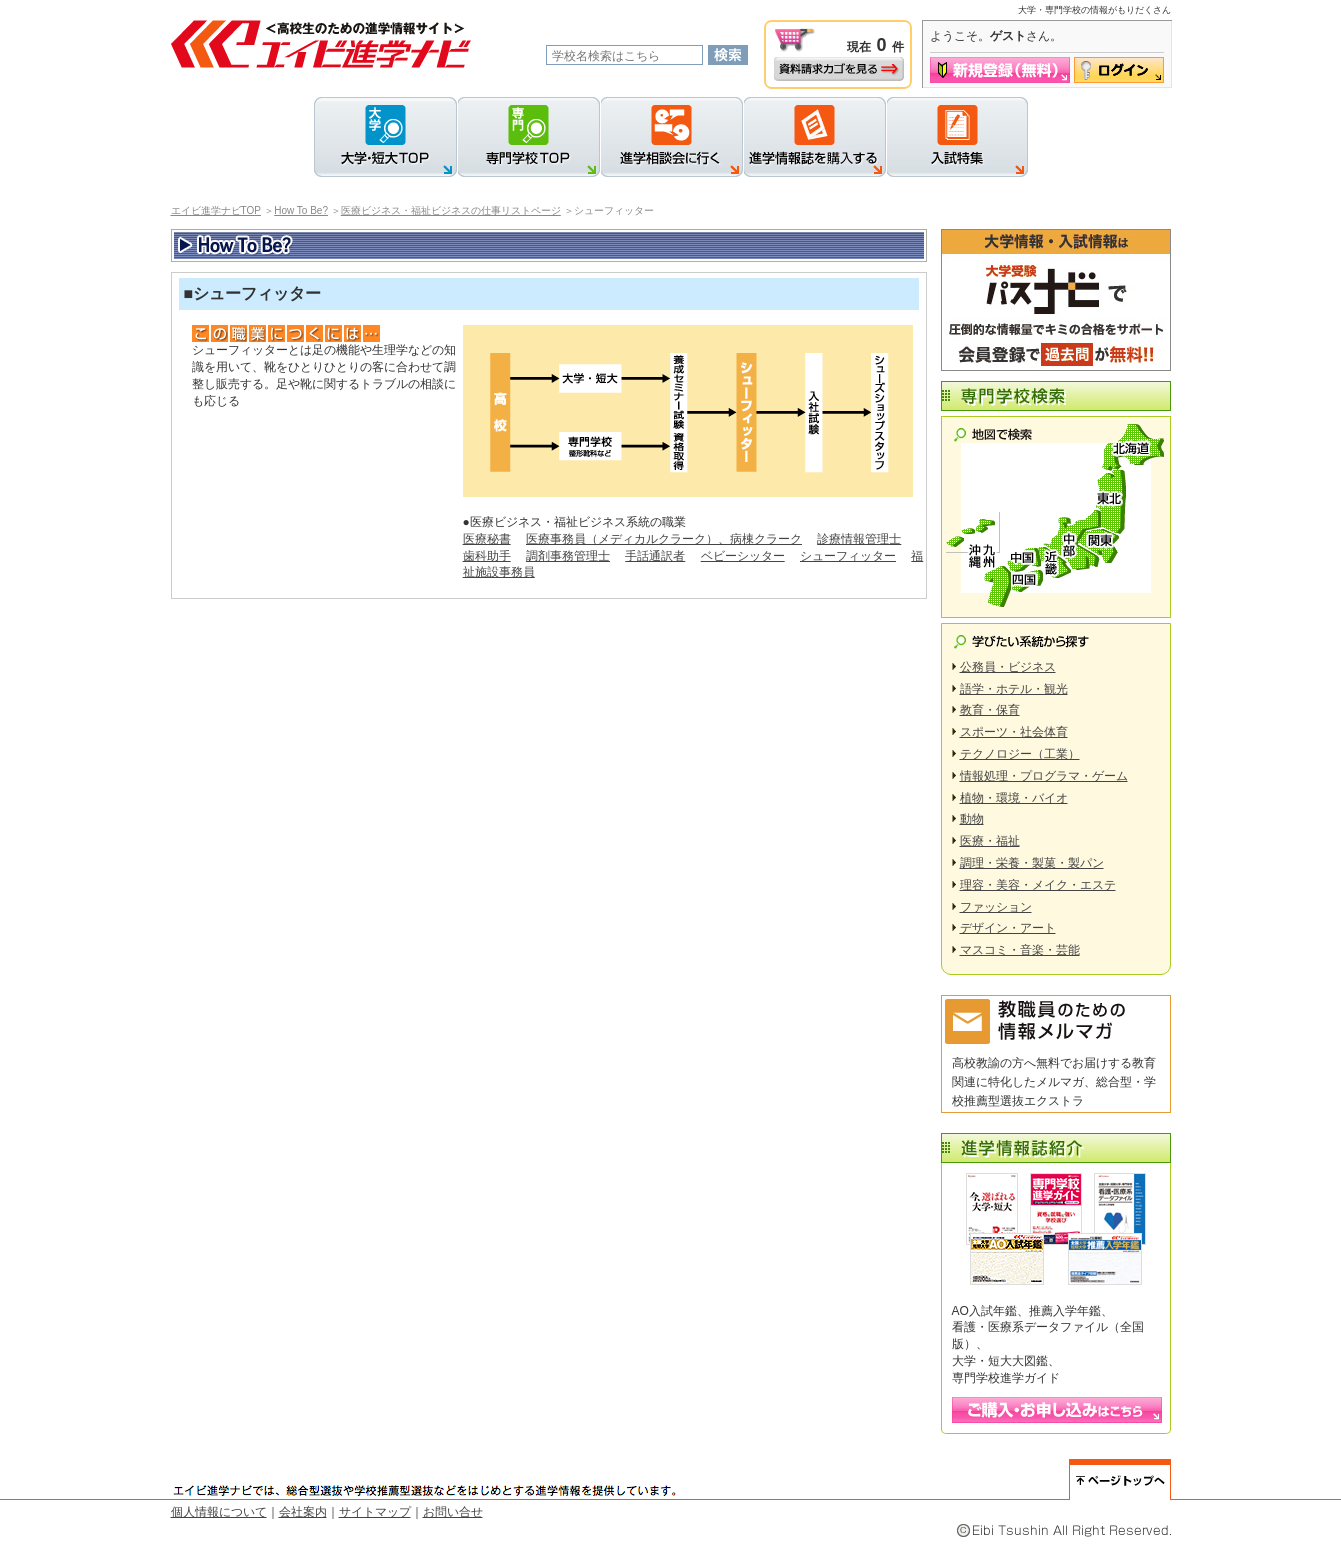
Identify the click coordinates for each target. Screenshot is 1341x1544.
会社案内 (303, 1512)
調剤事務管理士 (568, 556)
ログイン (1119, 70)
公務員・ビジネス (1008, 667)
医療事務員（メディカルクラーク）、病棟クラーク (664, 539)
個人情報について (219, 1512)
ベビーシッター (743, 556)
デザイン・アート (1008, 928)
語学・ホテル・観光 (1014, 689)
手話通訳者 (655, 556)
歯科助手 (487, 556)
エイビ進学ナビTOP (216, 210)
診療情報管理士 (859, 539)
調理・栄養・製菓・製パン (1032, 863)
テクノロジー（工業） (1020, 754)
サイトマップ (375, 1512)
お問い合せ (453, 1512)
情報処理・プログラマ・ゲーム (1044, 776)
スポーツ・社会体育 (1014, 732)
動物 (972, 819)
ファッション (996, 907)
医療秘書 (487, 539)
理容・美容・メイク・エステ (1038, 885)
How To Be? (301, 210)
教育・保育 (990, 710)
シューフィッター (848, 556)
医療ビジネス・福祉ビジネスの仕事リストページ (451, 210)
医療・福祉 (990, 841)
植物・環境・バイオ (1014, 798)
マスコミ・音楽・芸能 (1020, 950)
